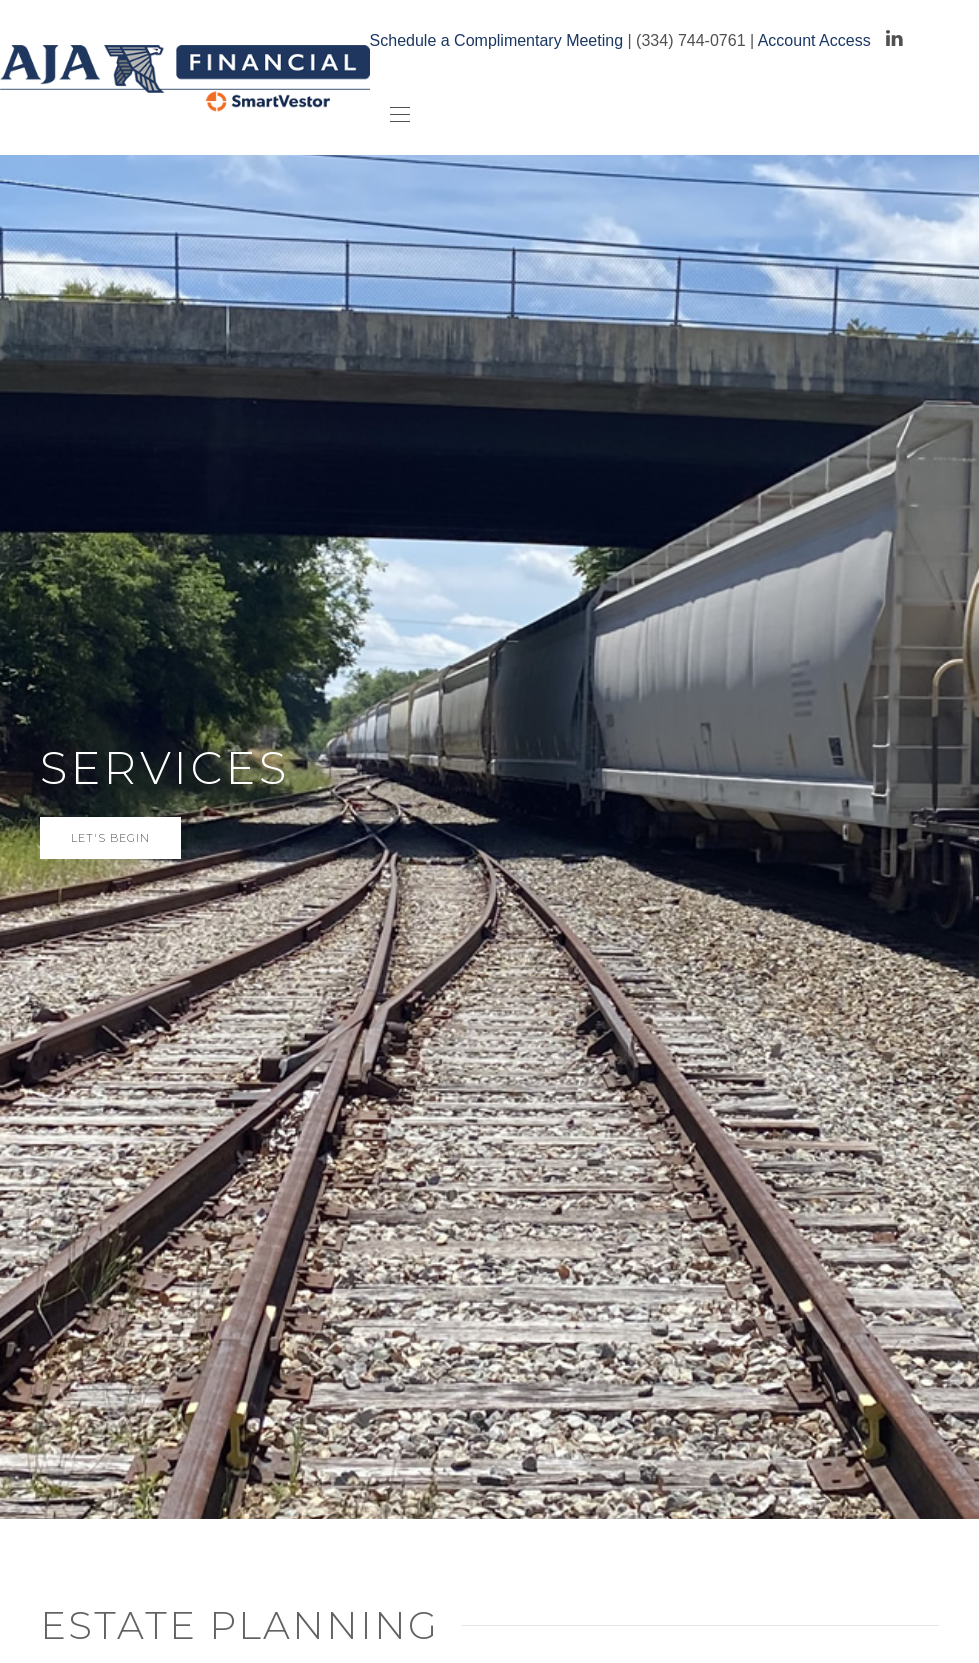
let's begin (110, 838)
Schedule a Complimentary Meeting (496, 40)
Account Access (814, 40)
